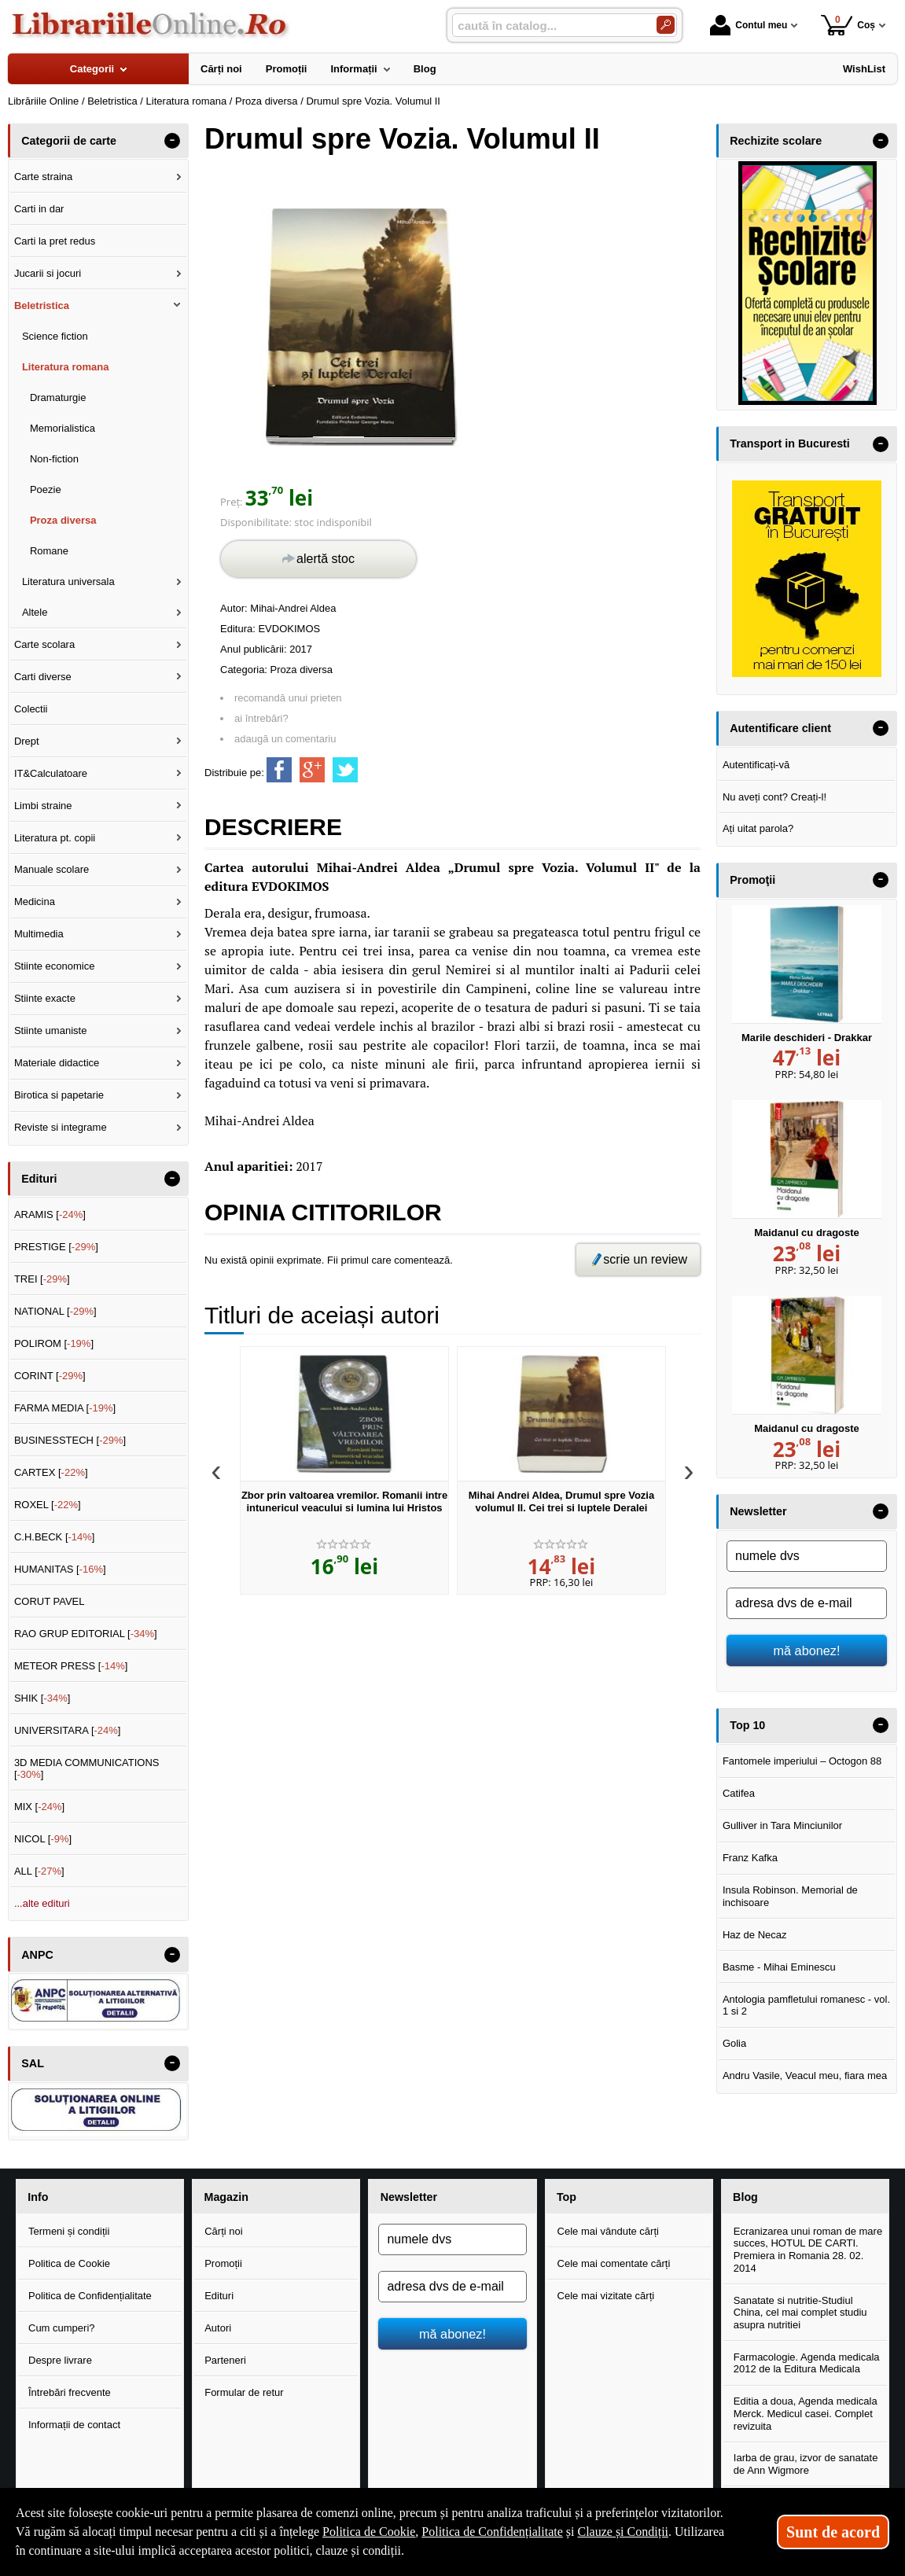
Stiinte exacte (44, 998)
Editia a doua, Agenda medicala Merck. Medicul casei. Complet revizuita (805, 2413)
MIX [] (39, 1806)
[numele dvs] (807, 1556)
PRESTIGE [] (56, 1247)
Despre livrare (60, 2360)
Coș (848, 24)
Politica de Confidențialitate (90, 2296)
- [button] (172, 141)
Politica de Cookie (69, 2263)
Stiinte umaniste (50, 1030)
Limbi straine (43, 805)
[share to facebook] (279, 769)
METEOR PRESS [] (71, 1666)
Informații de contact (74, 2425)
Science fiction (55, 336)
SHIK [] (42, 1698)
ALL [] (39, 1871)
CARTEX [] (51, 1472)
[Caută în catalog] (666, 25)
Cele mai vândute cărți (608, 2231)
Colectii (31, 709)
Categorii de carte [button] (68, 140)
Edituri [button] (39, 1178)
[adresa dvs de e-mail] (807, 1603)
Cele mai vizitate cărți (606, 2296)
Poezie (45, 489)
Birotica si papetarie (59, 1095)
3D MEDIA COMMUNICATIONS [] (87, 1769)
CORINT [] (50, 1376)
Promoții (223, 2263)
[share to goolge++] (312, 769)
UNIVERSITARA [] (67, 1730)
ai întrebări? (261, 718)
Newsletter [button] (758, 1511)
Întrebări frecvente (69, 2392)
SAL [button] (32, 2063)
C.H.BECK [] (54, 1537)
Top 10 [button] (747, 1725)
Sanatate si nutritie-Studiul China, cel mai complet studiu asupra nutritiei (800, 2312)
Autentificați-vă (756, 765)
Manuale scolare (51, 869)
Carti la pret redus (54, 241)
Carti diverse (43, 677)
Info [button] (38, 2197)
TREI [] (42, 1279)
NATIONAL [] (55, 1311)
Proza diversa (301, 669)
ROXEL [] (47, 1505)
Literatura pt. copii (54, 838)
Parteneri (225, 2360)
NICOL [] (43, 1839)
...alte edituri (42, 1903)
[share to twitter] (345, 769)
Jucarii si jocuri (47, 273)
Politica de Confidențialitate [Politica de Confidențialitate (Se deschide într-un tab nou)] (492, 2531)
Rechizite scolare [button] (776, 140)
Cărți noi (223, 2231)
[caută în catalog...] (548, 25)
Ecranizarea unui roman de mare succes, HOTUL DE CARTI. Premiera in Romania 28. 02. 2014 (808, 2249)
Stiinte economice (54, 966)
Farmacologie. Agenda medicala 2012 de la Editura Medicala (807, 2363)
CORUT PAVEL (49, 1601)
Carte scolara (44, 644)
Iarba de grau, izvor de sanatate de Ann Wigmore (806, 2464)
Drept (26, 741)
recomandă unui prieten (288, 698)
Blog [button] (745, 2197)
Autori (217, 2328)
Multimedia (39, 934)
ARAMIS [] (50, 1214)
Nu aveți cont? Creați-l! (774, 797)
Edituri (219, 2296)
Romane (49, 551)
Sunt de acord (833, 2532)
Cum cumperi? (61, 2328)
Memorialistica (62, 428)
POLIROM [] (54, 1343)
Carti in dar (39, 209)
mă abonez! (807, 1650)
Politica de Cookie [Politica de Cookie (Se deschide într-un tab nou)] (368, 2531)
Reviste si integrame (60, 1127)
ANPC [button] (37, 1955)
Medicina (34, 901)
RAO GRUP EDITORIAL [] (85, 1633)
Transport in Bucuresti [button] (790, 443)
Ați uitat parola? (758, 828)
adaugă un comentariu (285, 739)
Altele (35, 612)
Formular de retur (243, 2392)
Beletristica (41, 305)
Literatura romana (65, 367)
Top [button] (566, 2197)
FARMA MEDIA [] (65, 1408)
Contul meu (748, 25)
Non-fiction (54, 459)
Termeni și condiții (68, 2231)
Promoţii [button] (752, 880)
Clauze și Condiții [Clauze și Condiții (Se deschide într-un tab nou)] (622, 2531)
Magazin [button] (226, 2197)
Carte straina (43, 176)
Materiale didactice (56, 1063)
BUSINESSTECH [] (70, 1440)
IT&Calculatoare (50, 773)
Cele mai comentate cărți (614, 2263)
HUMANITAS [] (60, 1569)
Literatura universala (68, 581)
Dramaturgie (58, 397)
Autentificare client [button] (780, 728)
